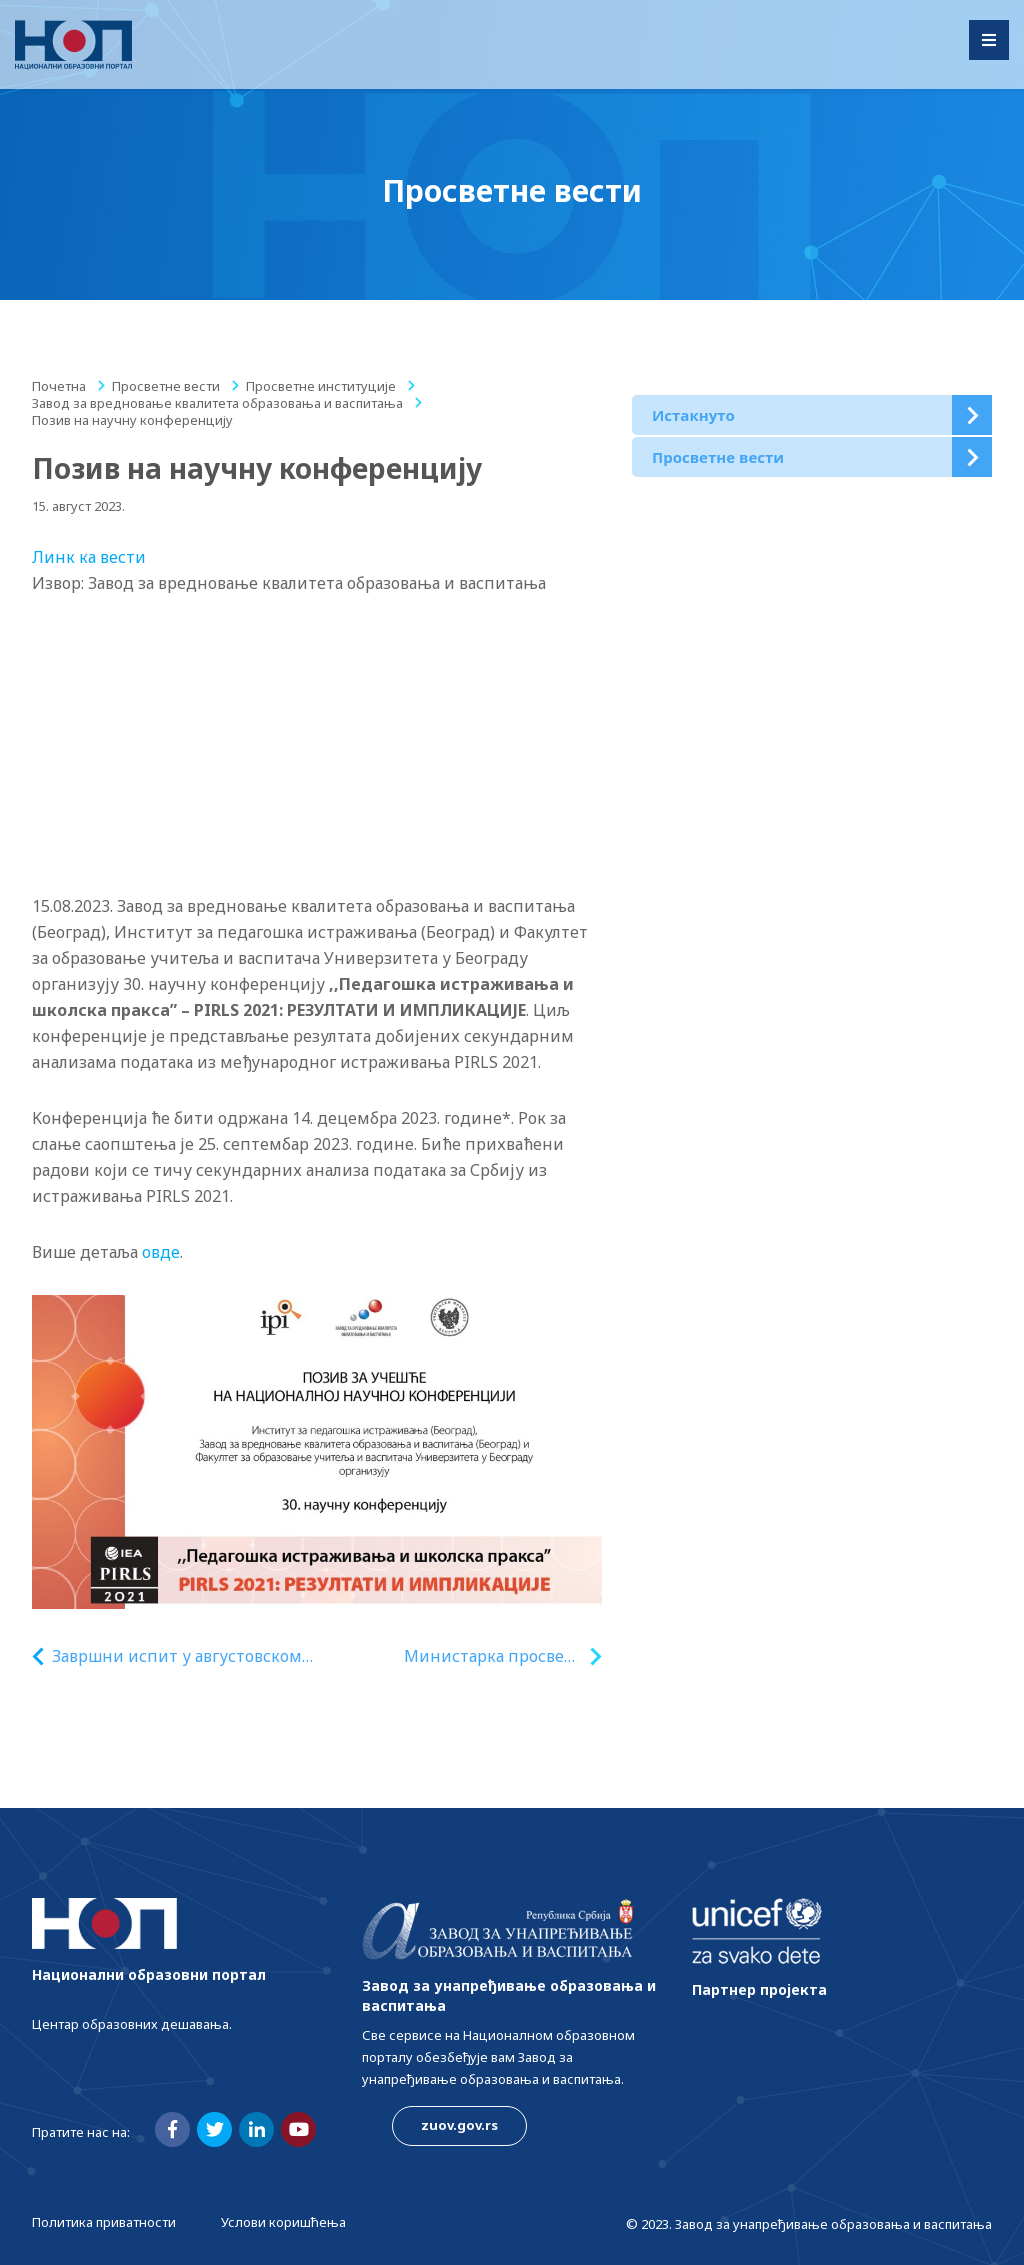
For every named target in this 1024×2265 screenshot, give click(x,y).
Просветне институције (321, 386)
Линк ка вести (89, 557)
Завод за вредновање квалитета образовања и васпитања (217, 403)
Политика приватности (104, 2222)
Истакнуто (693, 415)
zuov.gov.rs (459, 2125)
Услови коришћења (283, 2222)
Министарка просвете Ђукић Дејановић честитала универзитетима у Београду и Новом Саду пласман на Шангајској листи (493, 1656)
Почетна (59, 386)
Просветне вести (166, 386)
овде (161, 1252)
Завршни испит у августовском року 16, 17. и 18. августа (177, 1656)
